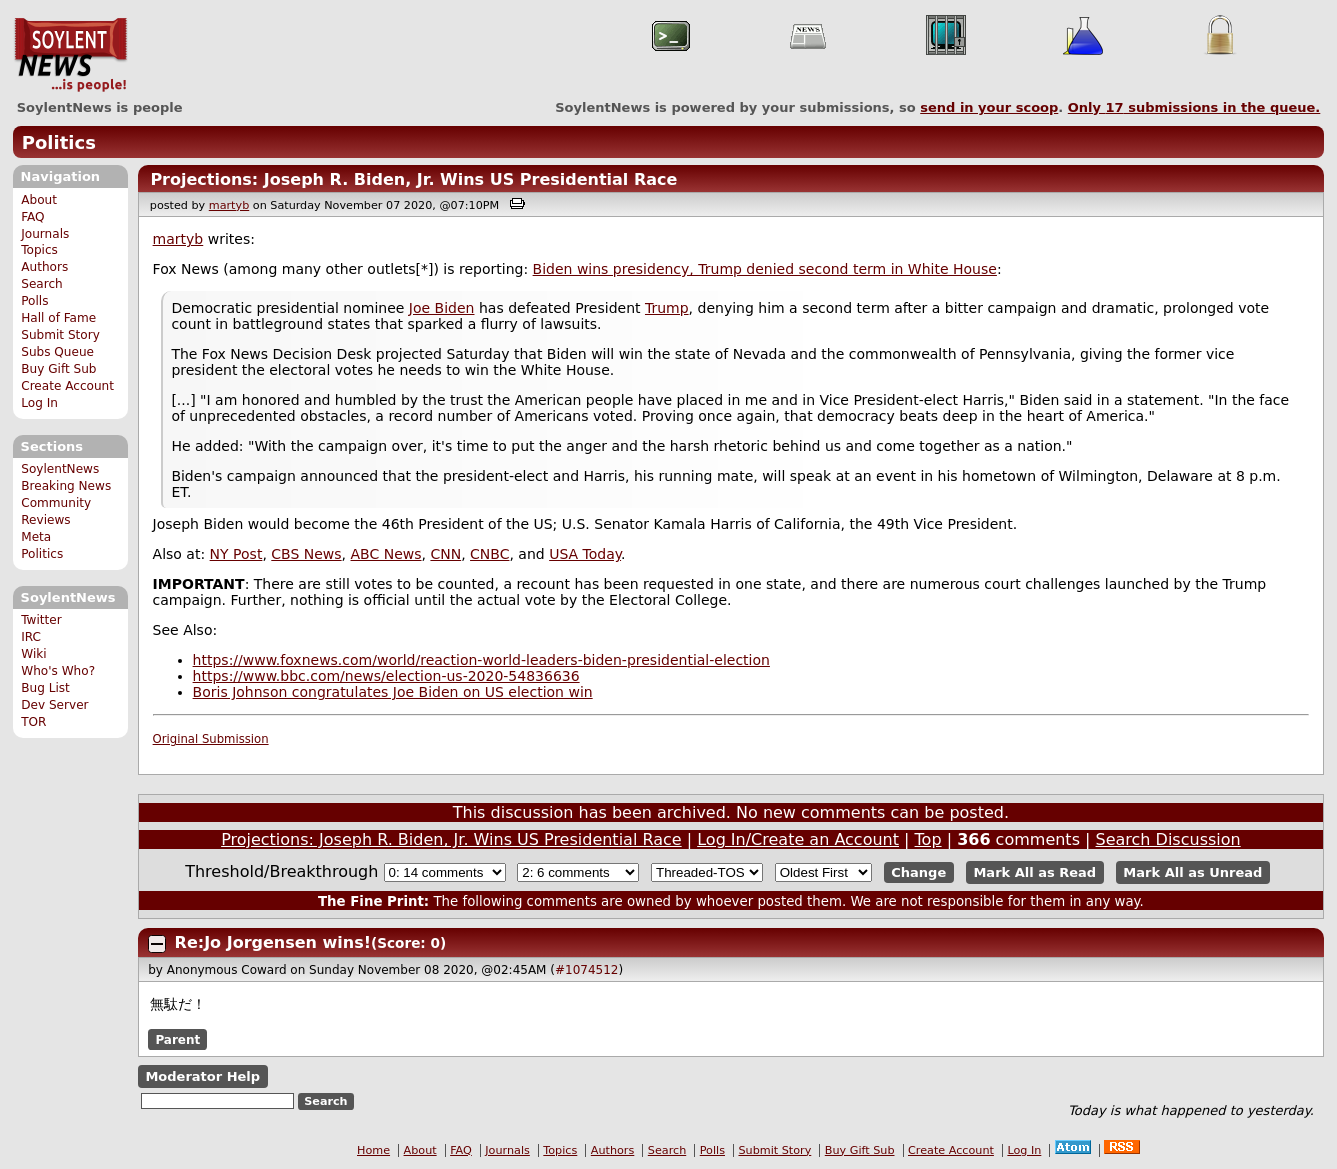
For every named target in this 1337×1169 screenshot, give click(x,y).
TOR (33, 722)
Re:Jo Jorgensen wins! (273, 942)
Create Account (67, 386)
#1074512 (587, 970)
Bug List (45, 688)
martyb (229, 205)
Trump (667, 308)
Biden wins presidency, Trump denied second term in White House (765, 269)
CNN (445, 554)
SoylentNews (70, 55)
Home (373, 1150)
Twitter (41, 620)
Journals (45, 234)
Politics (59, 142)
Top (928, 839)
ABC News (386, 554)
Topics (39, 250)
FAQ (32, 217)
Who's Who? (58, 671)
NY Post (236, 554)
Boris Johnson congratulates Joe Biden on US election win (393, 692)
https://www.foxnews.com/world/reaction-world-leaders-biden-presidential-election (481, 660)
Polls (34, 301)
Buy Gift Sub (58, 369)
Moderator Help (202, 1076)
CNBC (489, 554)
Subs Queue (57, 352)
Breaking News (66, 486)
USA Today (585, 554)
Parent (177, 1039)
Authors (44, 267)
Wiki (33, 654)
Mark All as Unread (1192, 872)
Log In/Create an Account (798, 839)
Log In (39, 403)
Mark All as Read (1034, 872)
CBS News (306, 554)
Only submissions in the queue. (1194, 107)
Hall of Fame (58, 318)
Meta (36, 537)
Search (42, 284)
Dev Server (54, 705)
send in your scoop (989, 107)
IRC (31, 637)
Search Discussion (1168, 839)
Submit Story (60, 335)
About (39, 200)
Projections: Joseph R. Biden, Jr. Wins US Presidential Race (413, 179)
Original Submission (211, 739)
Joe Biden (442, 308)
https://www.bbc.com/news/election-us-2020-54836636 (386, 676)
